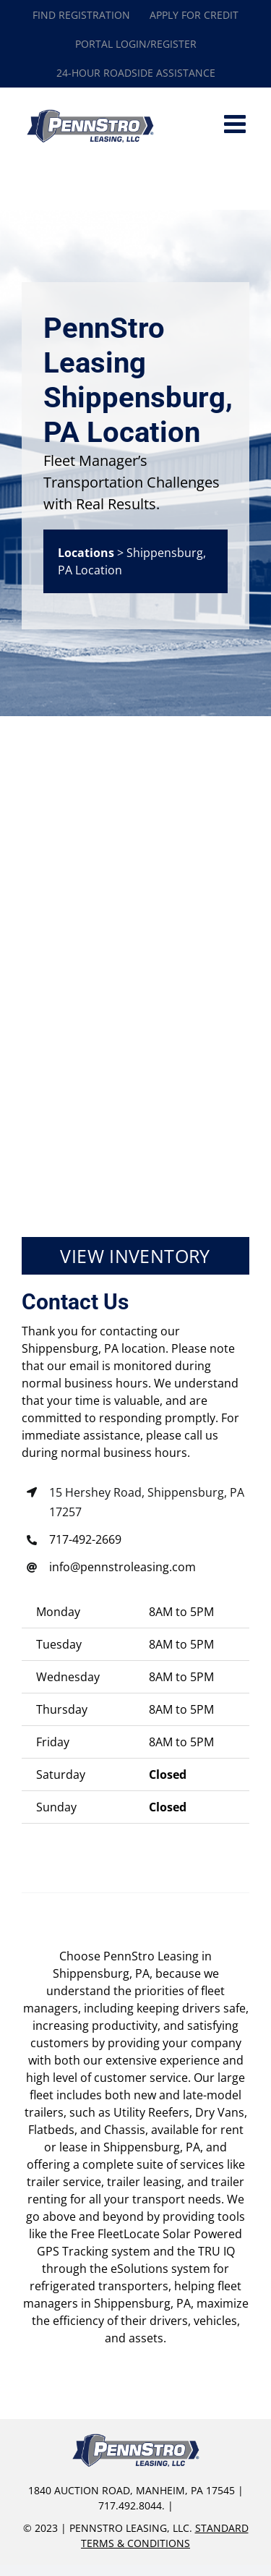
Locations (86, 553)
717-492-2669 (85, 1539)
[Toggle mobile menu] (236, 123)
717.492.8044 (130, 2505)
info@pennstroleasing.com (122, 1567)
